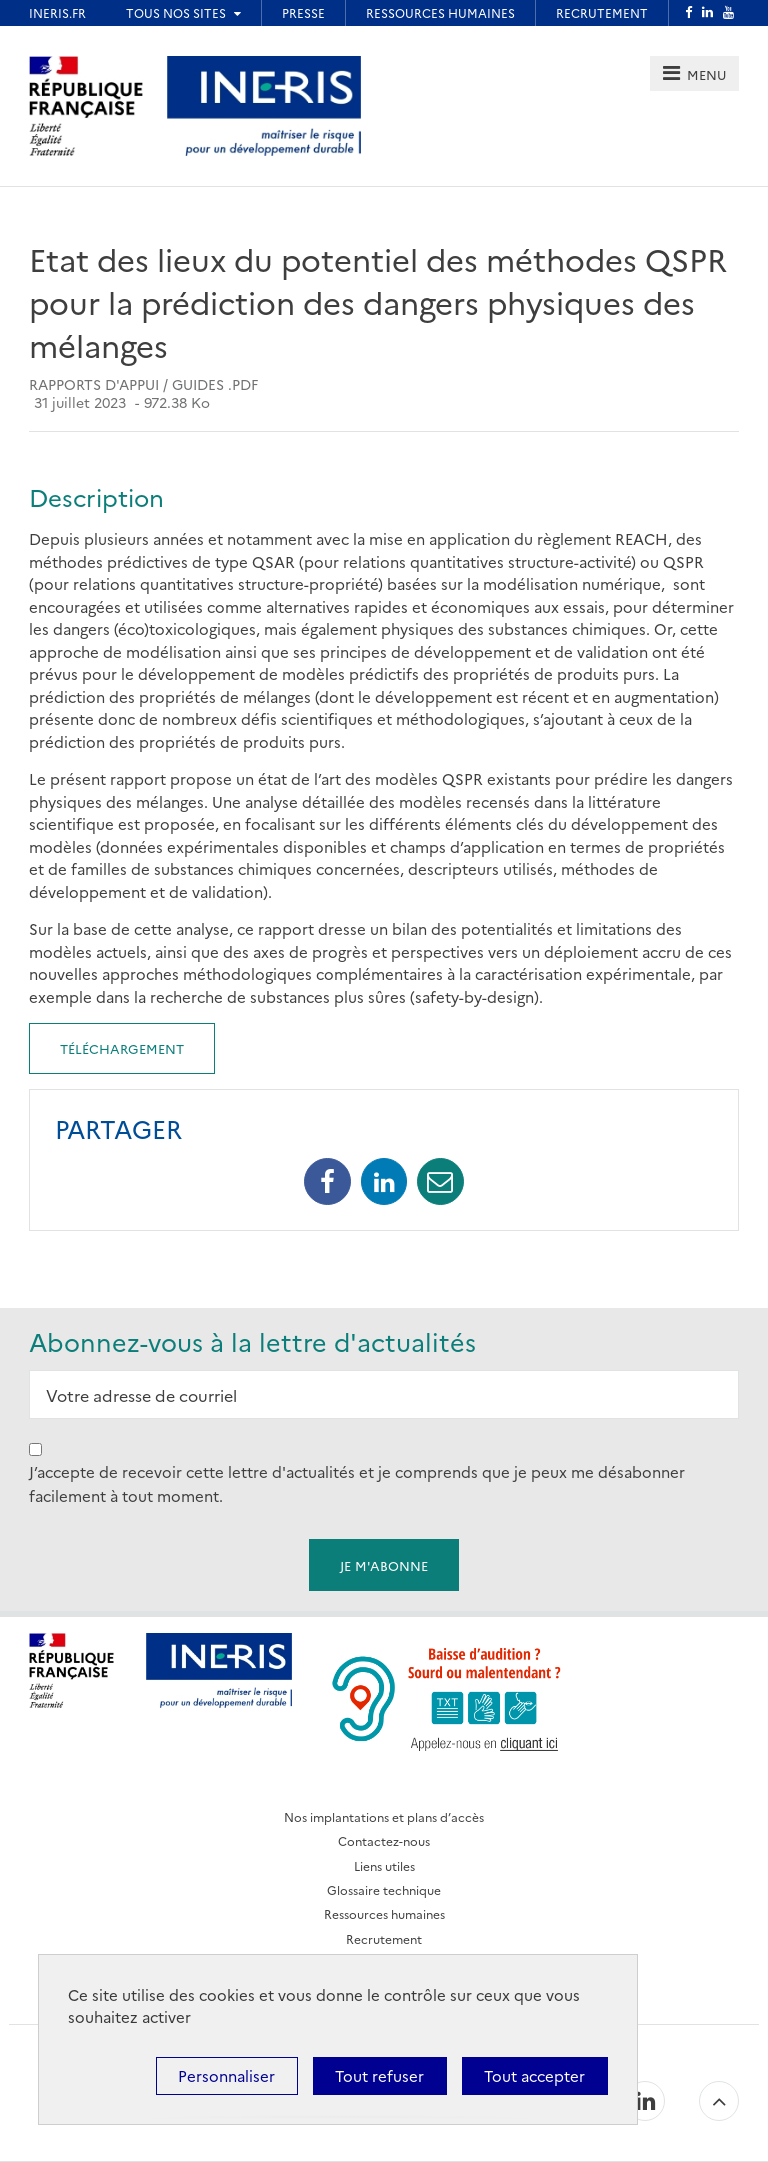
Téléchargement (122, 1048)
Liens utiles (384, 1865)
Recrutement (384, 1938)
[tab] (694, 73)
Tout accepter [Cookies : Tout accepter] (534, 2075)
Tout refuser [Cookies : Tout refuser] (379, 2075)
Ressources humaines (384, 1913)
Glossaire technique (384, 1889)
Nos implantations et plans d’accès (384, 1816)
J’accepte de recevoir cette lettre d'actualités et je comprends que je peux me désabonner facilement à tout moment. (357, 1483)
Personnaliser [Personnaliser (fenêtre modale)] (226, 2075)
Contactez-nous (384, 1840)
